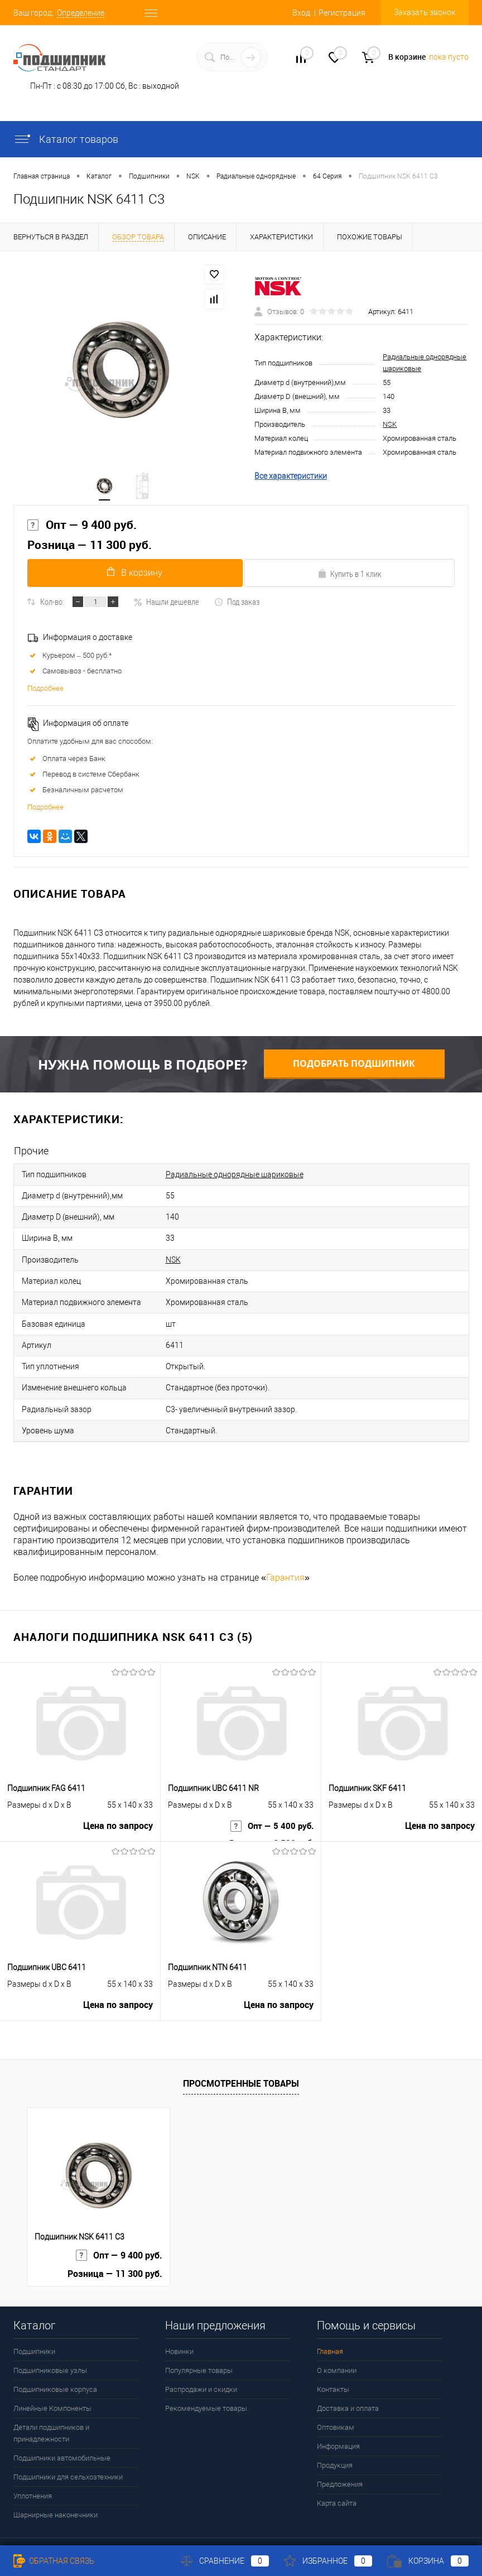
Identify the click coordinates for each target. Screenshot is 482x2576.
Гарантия (285, 1551)
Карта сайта (336, 2477)
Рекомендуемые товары (206, 2382)
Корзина (428, 2560)
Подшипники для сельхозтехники (68, 2451)
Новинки (179, 2325)
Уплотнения (32, 2470)
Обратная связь (53, 2560)
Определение (80, 12)
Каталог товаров (65, 139)
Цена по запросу (118, 1803)
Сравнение (225, 2560)
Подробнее (45, 693)
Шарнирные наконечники (55, 2488)
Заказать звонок (424, 12)
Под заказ (236, 606)
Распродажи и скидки (201, 2363)
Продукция (335, 2439)
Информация (338, 2420)
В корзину (132, 577)
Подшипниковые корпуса (55, 2363)
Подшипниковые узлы (50, 2344)
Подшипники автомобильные (61, 2432)
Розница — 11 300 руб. (89, 549)
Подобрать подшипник (354, 1068)
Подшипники (34, 2325)
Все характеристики (290, 477)
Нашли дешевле (166, 606)
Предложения (340, 2458)
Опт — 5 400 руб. (270, 1803)
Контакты (333, 2363)
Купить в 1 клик (349, 578)
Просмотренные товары (241, 2057)
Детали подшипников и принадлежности (51, 2407)
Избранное (328, 2560)
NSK (390, 426)
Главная (330, 2325)
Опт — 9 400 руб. (82, 528)
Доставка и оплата (348, 2382)
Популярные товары (199, 2344)
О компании (336, 2344)
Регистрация (342, 12)
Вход (301, 12)
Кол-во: (52, 606)
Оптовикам (335, 2401)
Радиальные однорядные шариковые (234, 1177)
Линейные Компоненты (52, 2382)
